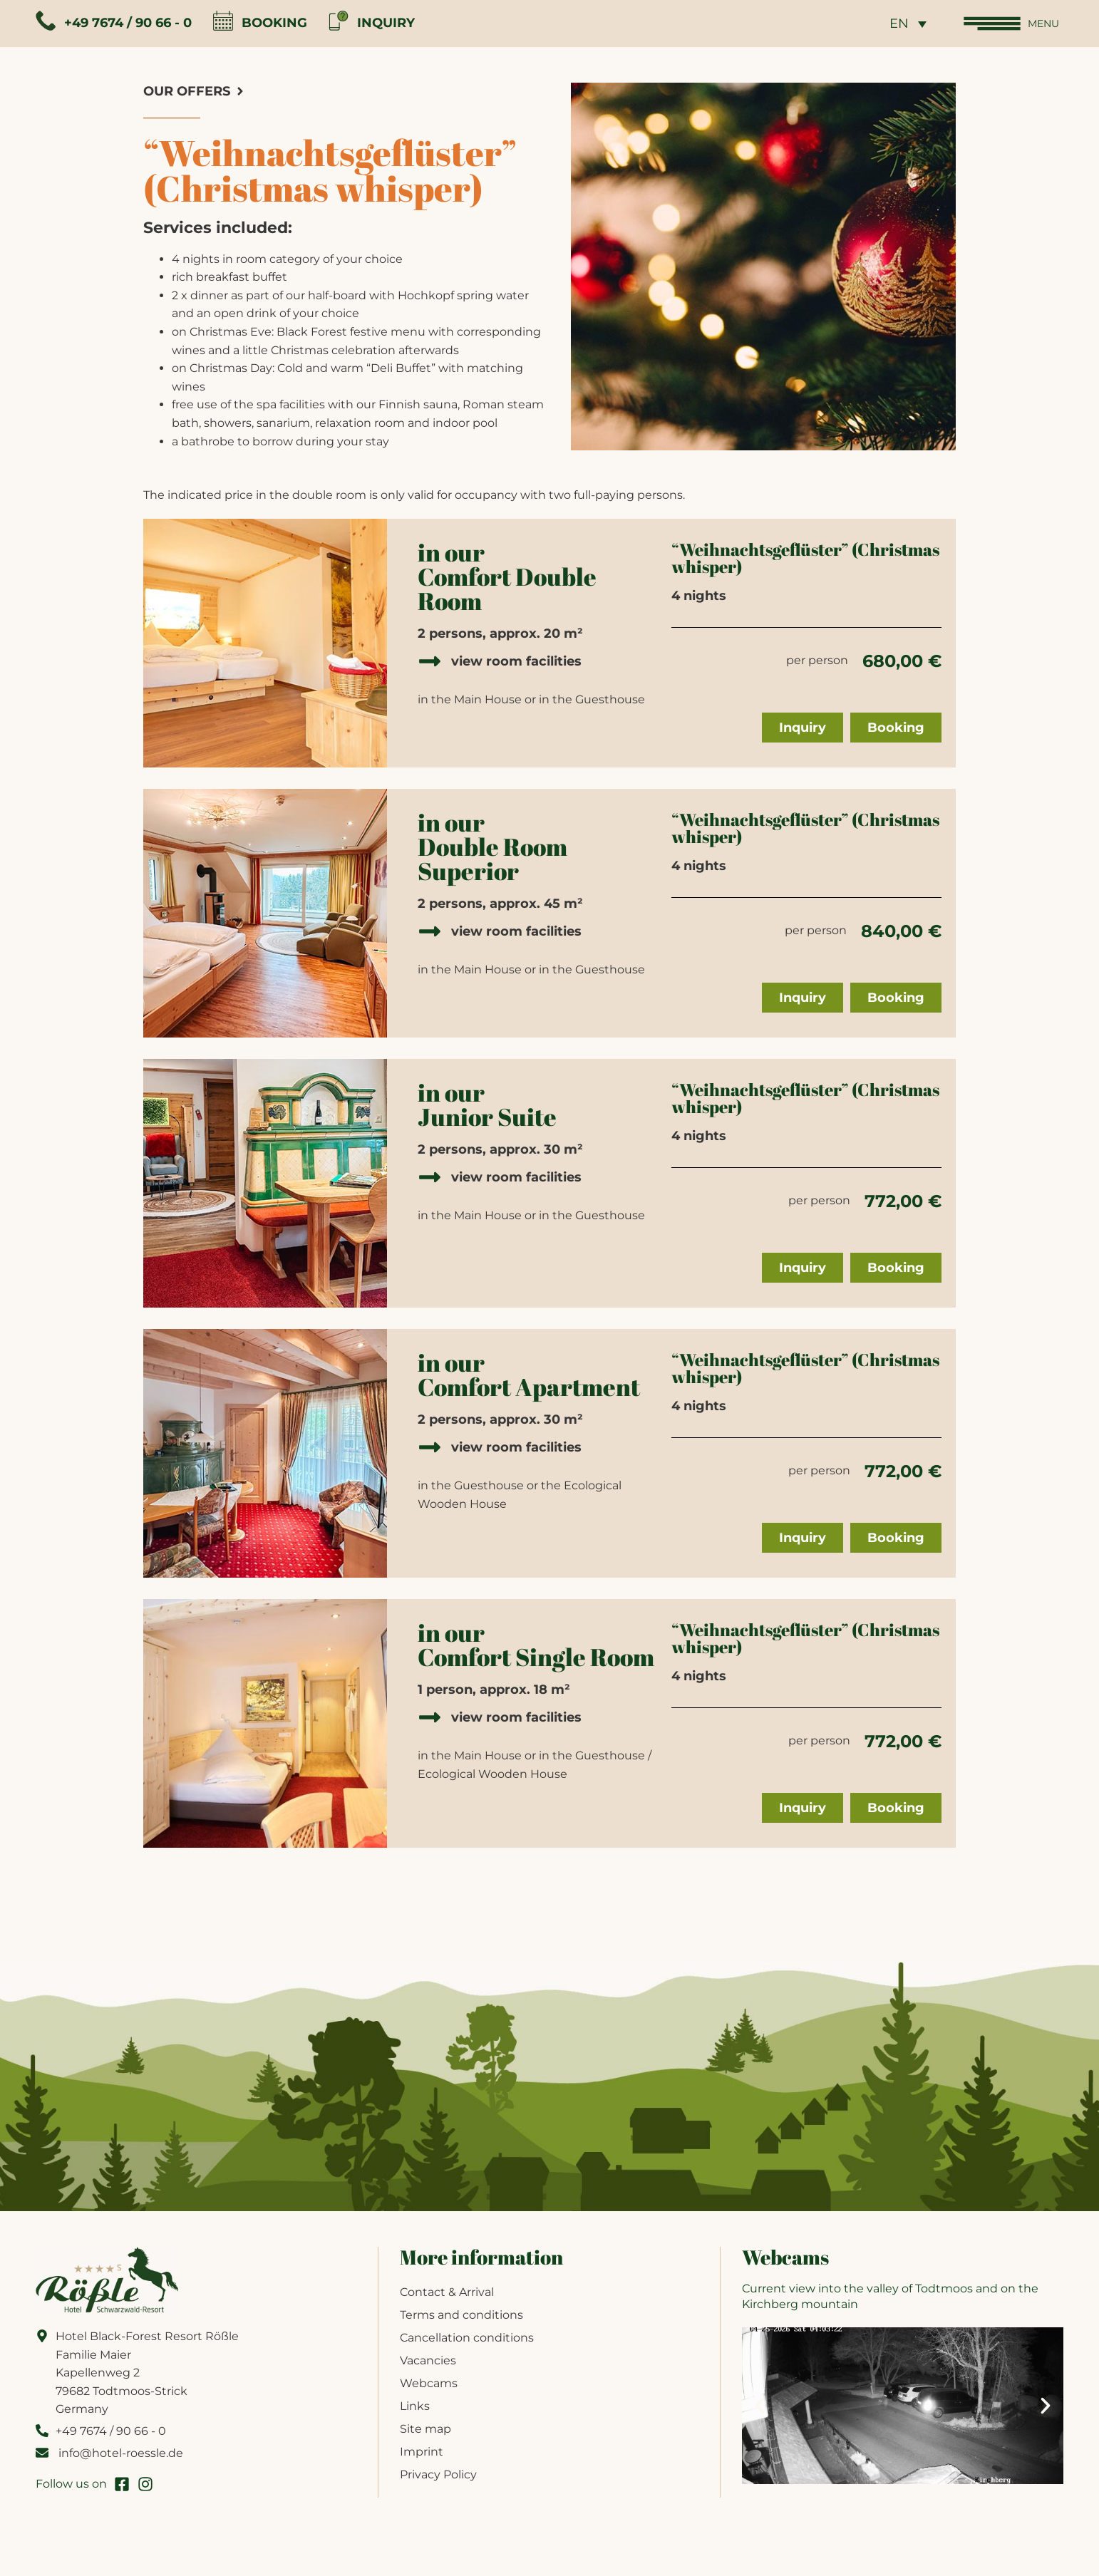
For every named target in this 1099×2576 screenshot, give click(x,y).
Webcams (429, 2390)
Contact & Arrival (447, 2299)
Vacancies (428, 2367)
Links (415, 2413)
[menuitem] (898, 27)
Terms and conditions (461, 2322)
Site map (425, 2436)
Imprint (421, 2459)
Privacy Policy (438, 2481)
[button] (759, 2412)
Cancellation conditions (467, 2345)
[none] (898, 27)
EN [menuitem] (889, 28)
